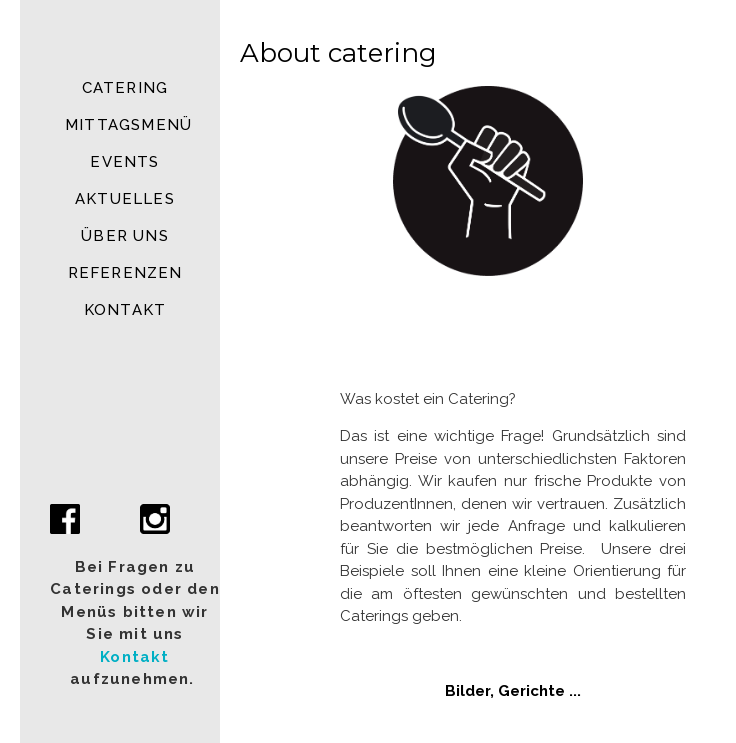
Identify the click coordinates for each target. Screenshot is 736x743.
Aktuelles (125, 199)
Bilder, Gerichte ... (513, 691)
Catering (125, 88)
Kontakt (125, 310)
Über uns (125, 236)
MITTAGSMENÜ (128, 125)
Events (124, 162)
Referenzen (125, 273)
